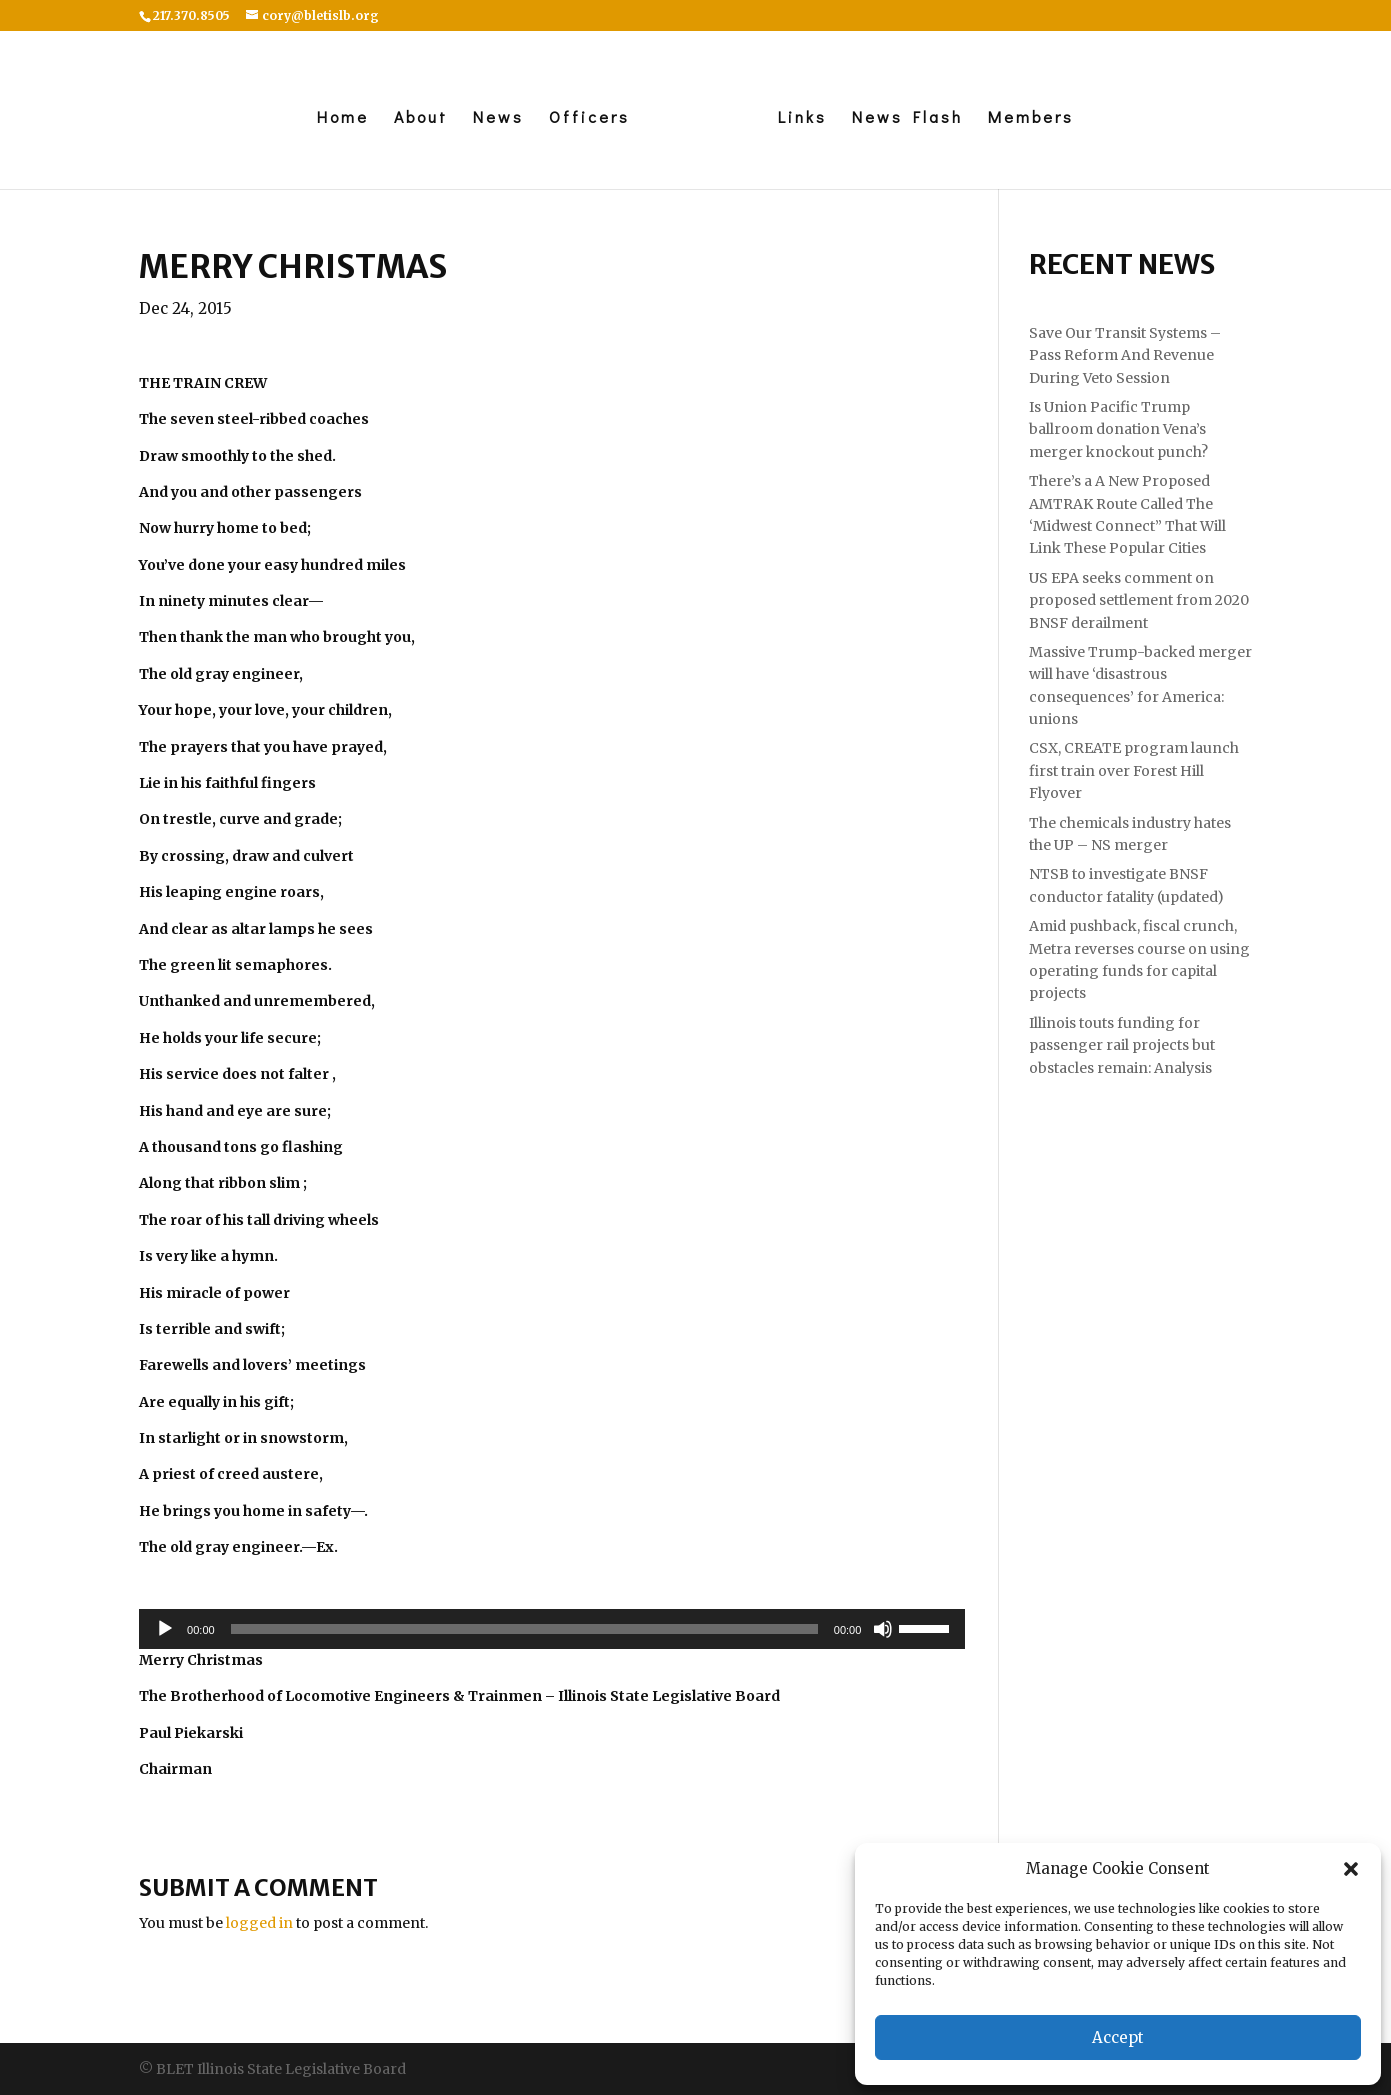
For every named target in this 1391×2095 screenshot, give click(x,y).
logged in (259, 1923)
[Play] (165, 1629)
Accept (1118, 2037)
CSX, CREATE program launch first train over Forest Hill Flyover (1134, 770)
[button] (1351, 1869)
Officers (589, 118)
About (421, 118)
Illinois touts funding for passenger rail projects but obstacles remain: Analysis (1122, 1045)
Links (802, 118)
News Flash (907, 118)
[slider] (524, 1629)
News (498, 118)
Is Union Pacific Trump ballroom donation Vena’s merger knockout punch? (1118, 429)
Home (343, 118)
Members (1031, 118)
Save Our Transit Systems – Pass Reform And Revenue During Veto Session (1125, 355)
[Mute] (883, 1629)
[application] (552, 1629)
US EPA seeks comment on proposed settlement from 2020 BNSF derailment (1139, 600)
